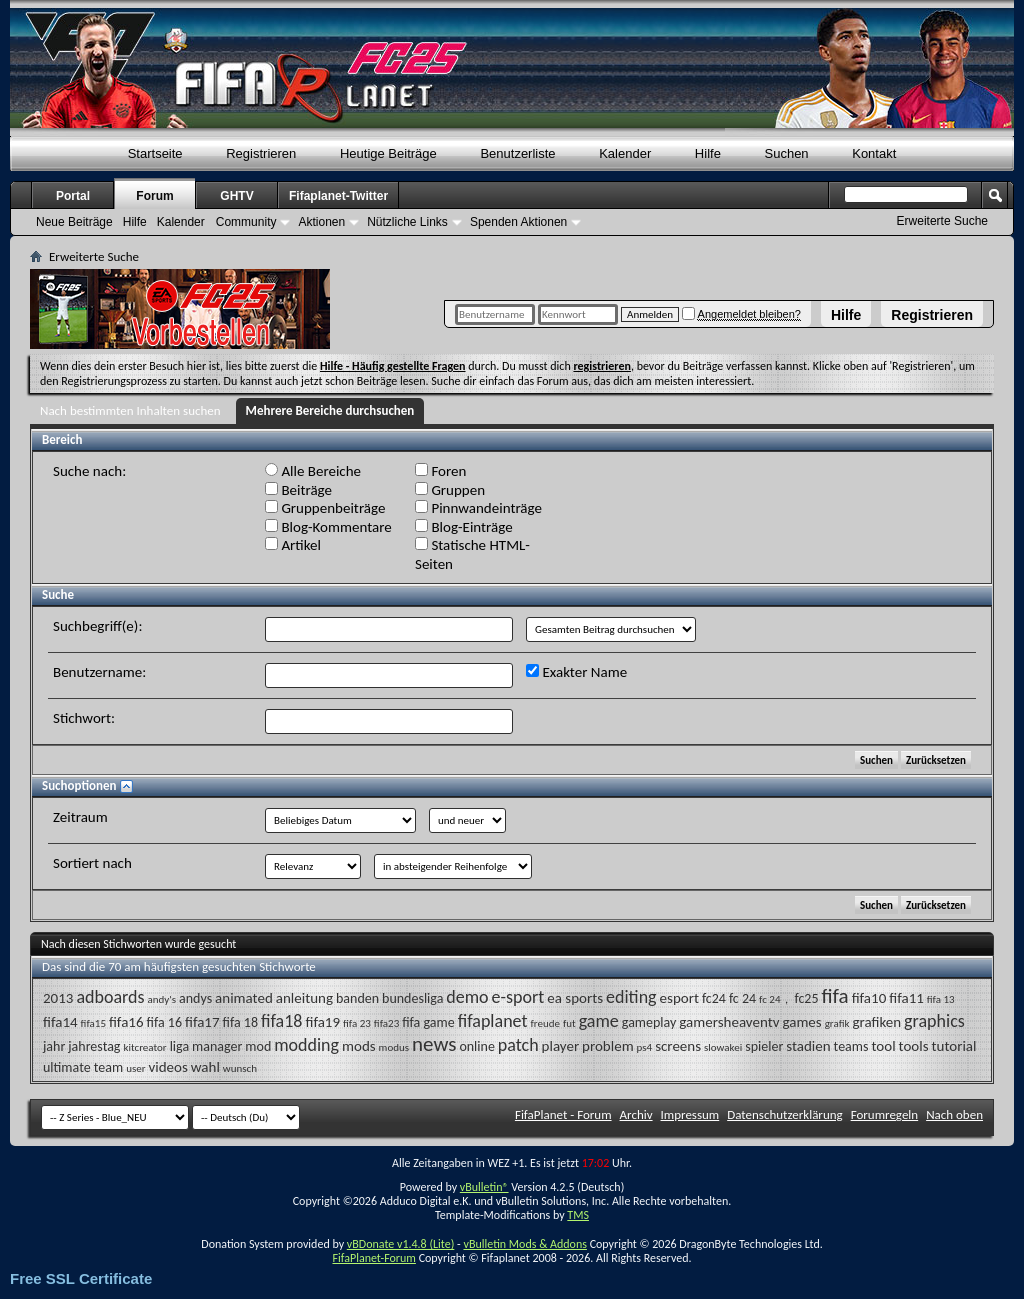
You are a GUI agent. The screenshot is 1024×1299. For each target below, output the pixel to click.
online (477, 1046)
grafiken (876, 1022)
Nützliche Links (407, 222)
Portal (73, 196)
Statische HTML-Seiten (472, 554)
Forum (154, 196)
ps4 (645, 1047)
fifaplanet (493, 1021)
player (561, 1046)
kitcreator (144, 1047)
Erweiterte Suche (942, 221)
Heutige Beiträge (388, 153)
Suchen (787, 153)
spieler (764, 1046)
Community (246, 222)
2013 (58, 998)
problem (608, 1046)
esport (679, 998)
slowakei (723, 1047)
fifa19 (322, 1022)
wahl (205, 1067)
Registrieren (932, 315)
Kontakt (874, 153)
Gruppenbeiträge (325, 508)
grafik (837, 1023)
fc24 (714, 998)
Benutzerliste (517, 153)
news (434, 1044)
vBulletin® (484, 1187)
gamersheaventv (729, 1022)
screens (678, 1046)
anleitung (304, 998)
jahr (54, 1046)
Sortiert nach (92, 863)
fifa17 (202, 1022)
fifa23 (386, 1023)
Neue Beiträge (74, 222)
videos (168, 1067)
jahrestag (94, 1046)
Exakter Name (576, 672)
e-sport (518, 997)
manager (217, 1046)
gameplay (649, 1022)
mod (258, 1046)
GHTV (236, 196)
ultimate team (83, 1067)
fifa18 (282, 1021)
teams (851, 1046)
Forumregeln (885, 1114)
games (801, 1022)
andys (195, 998)
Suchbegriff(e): (97, 626)
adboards (110, 997)
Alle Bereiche (313, 471)
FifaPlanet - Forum (563, 1114)
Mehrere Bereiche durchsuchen (330, 410)
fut (569, 1023)
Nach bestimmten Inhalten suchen (130, 410)
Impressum (690, 1114)
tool (883, 1046)
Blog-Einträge (464, 527)
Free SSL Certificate (81, 1278)
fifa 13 (941, 999)
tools (914, 1046)
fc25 (806, 998)
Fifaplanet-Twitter (338, 196)
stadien (808, 1046)
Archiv (636, 1114)
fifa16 (126, 1022)
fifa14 (60, 1022)
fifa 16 (164, 1022)
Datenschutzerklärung (785, 1114)
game (599, 1021)
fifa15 (93, 1023)
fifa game (428, 1022)
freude (545, 1023)
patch (518, 1045)
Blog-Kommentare (328, 527)
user (135, 1068)
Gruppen (450, 490)
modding (306, 1045)
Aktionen (321, 222)
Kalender (625, 153)
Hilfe (846, 315)
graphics (934, 1021)
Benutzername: (99, 672)
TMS (578, 1215)
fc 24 (742, 998)
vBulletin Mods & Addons (524, 1244)
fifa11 (906, 998)
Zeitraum (80, 817)
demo (467, 997)
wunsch (240, 1068)
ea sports (575, 998)
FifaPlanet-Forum (373, 1258)
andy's (162, 999)
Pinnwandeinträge (478, 508)
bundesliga (412, 998)
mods (359, 1046)
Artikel (293, 545)
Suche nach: (89, 471)
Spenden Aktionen (518, 222)
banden (357, 998)
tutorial (954, 1046)
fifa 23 (357, 1023)
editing (631, 997)
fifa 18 (240, 1022)
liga (179, 1046)
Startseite (155, 153)
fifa (835, 996)
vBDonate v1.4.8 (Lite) (401, 1244)
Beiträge (298, 490)
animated (244, 998)
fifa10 (869, 998)
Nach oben (954, 1114)
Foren (440, 471)
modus (394, 1047)
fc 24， (775, 999)
